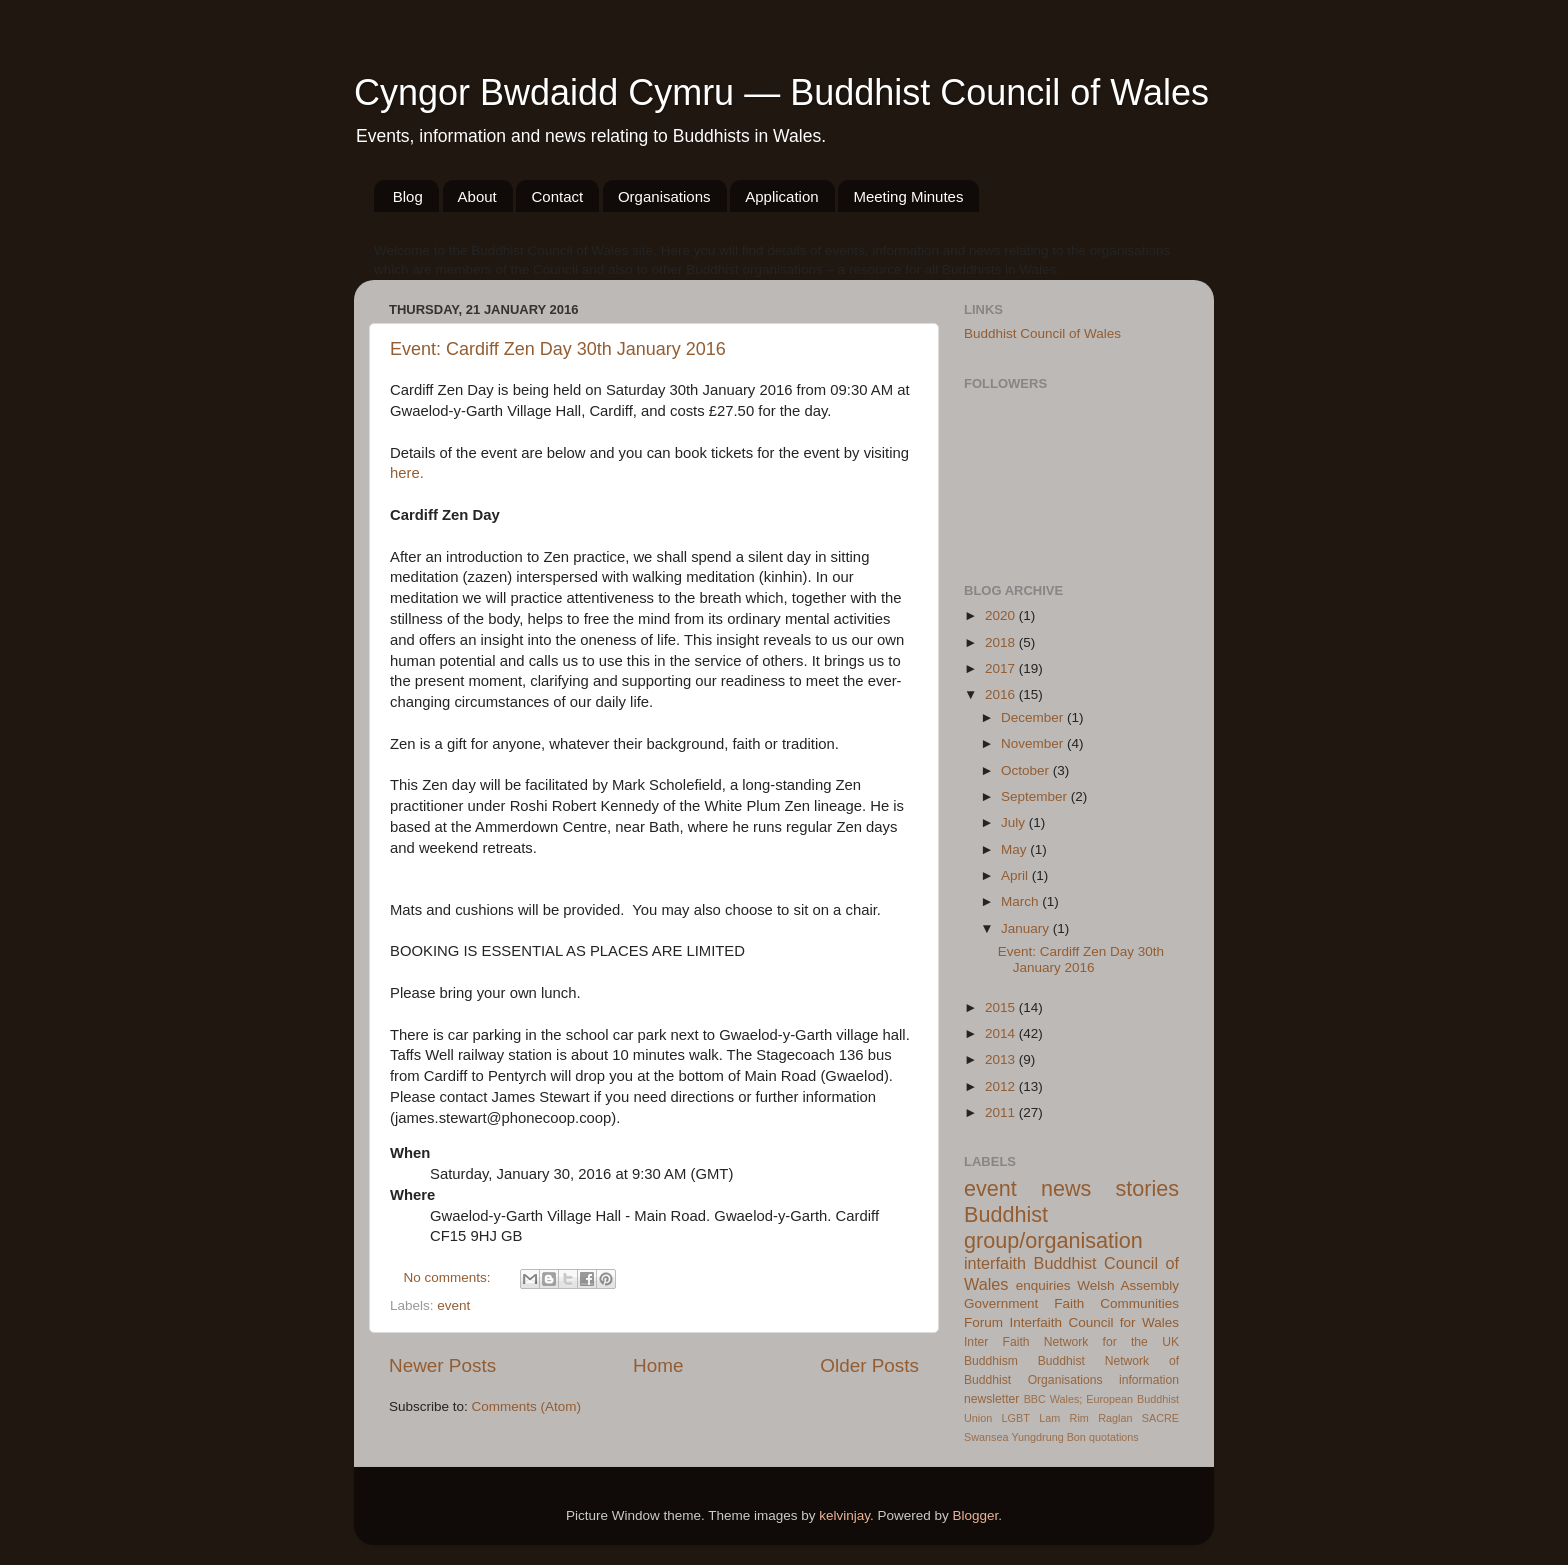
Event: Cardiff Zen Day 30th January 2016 (558, 349)
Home (658, 1365)
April (1016, 875)
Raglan (1115, 1418)
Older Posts (869, 1365)
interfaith (995, 1263)
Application (781, 196)
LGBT (1016, 1418)
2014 (1002, 1033)
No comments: (449, 1277)
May (1015, 849)
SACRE (1160, 1418)
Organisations (664, 196)
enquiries (1043, 1285)
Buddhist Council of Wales (1042, 333)
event (453, 1305)
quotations (1114, 1437)
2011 (1002, 1112)
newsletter (991, 1399)
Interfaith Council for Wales (1094, 1322)
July (1015, 822)
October (1027, 770)
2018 (1002, 642)
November (1034, 743)
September (1036, 796)
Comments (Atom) (527, 1406)
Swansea (986, 1437)
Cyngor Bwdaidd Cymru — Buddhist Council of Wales (781, 92)
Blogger (976, 1515)
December (1034, 717)
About (477, 196)
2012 (1002, 1086)
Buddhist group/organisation (1053, 1227)
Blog (408, 196)
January (1027, 928)
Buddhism (991, 1361)
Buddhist (1061, 1361)
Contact (557, 196)
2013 (1002, 1059)
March (1021, 901)
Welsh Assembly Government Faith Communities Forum (1071, 1304)
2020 (1002, 615)
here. (407, 473)
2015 (1002, 1007)
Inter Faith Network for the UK (1071, 1342)
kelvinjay (844, 1515)
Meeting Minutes (908, 196)
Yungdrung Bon (1048, 1437)
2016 (1002, 694)
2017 (1002, 668)
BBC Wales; (1053, 1399)
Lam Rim (1064, 1418)
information (1149, 1380)
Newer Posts (442, 1365)
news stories (1110, 1188)
